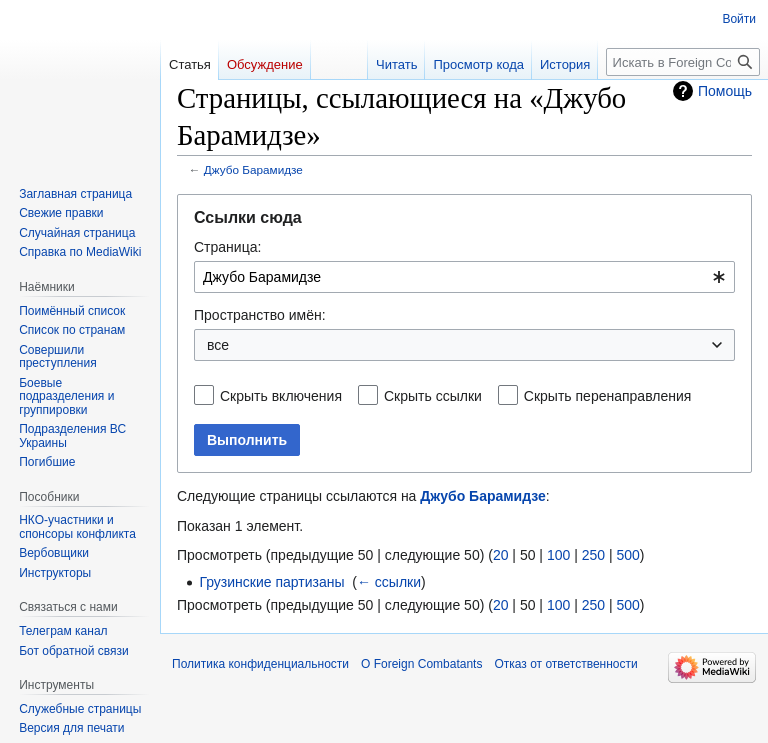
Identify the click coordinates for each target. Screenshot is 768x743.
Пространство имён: (260, 315)
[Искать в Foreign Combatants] (683, 62)
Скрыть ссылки (433, 396)
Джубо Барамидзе (253, 169)
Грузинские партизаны (271, 582)
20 (501, 555)
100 (558, 555)
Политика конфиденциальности (260, 664)
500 (627, 555)
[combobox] (464, 277)
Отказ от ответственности (565, 664)
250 (593, 555)
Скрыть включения (281, 396)
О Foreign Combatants (421, 664)
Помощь (725, 91)
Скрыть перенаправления (608, 396)
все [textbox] (218, 345)
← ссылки (389, 582)
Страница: (227, 247)
